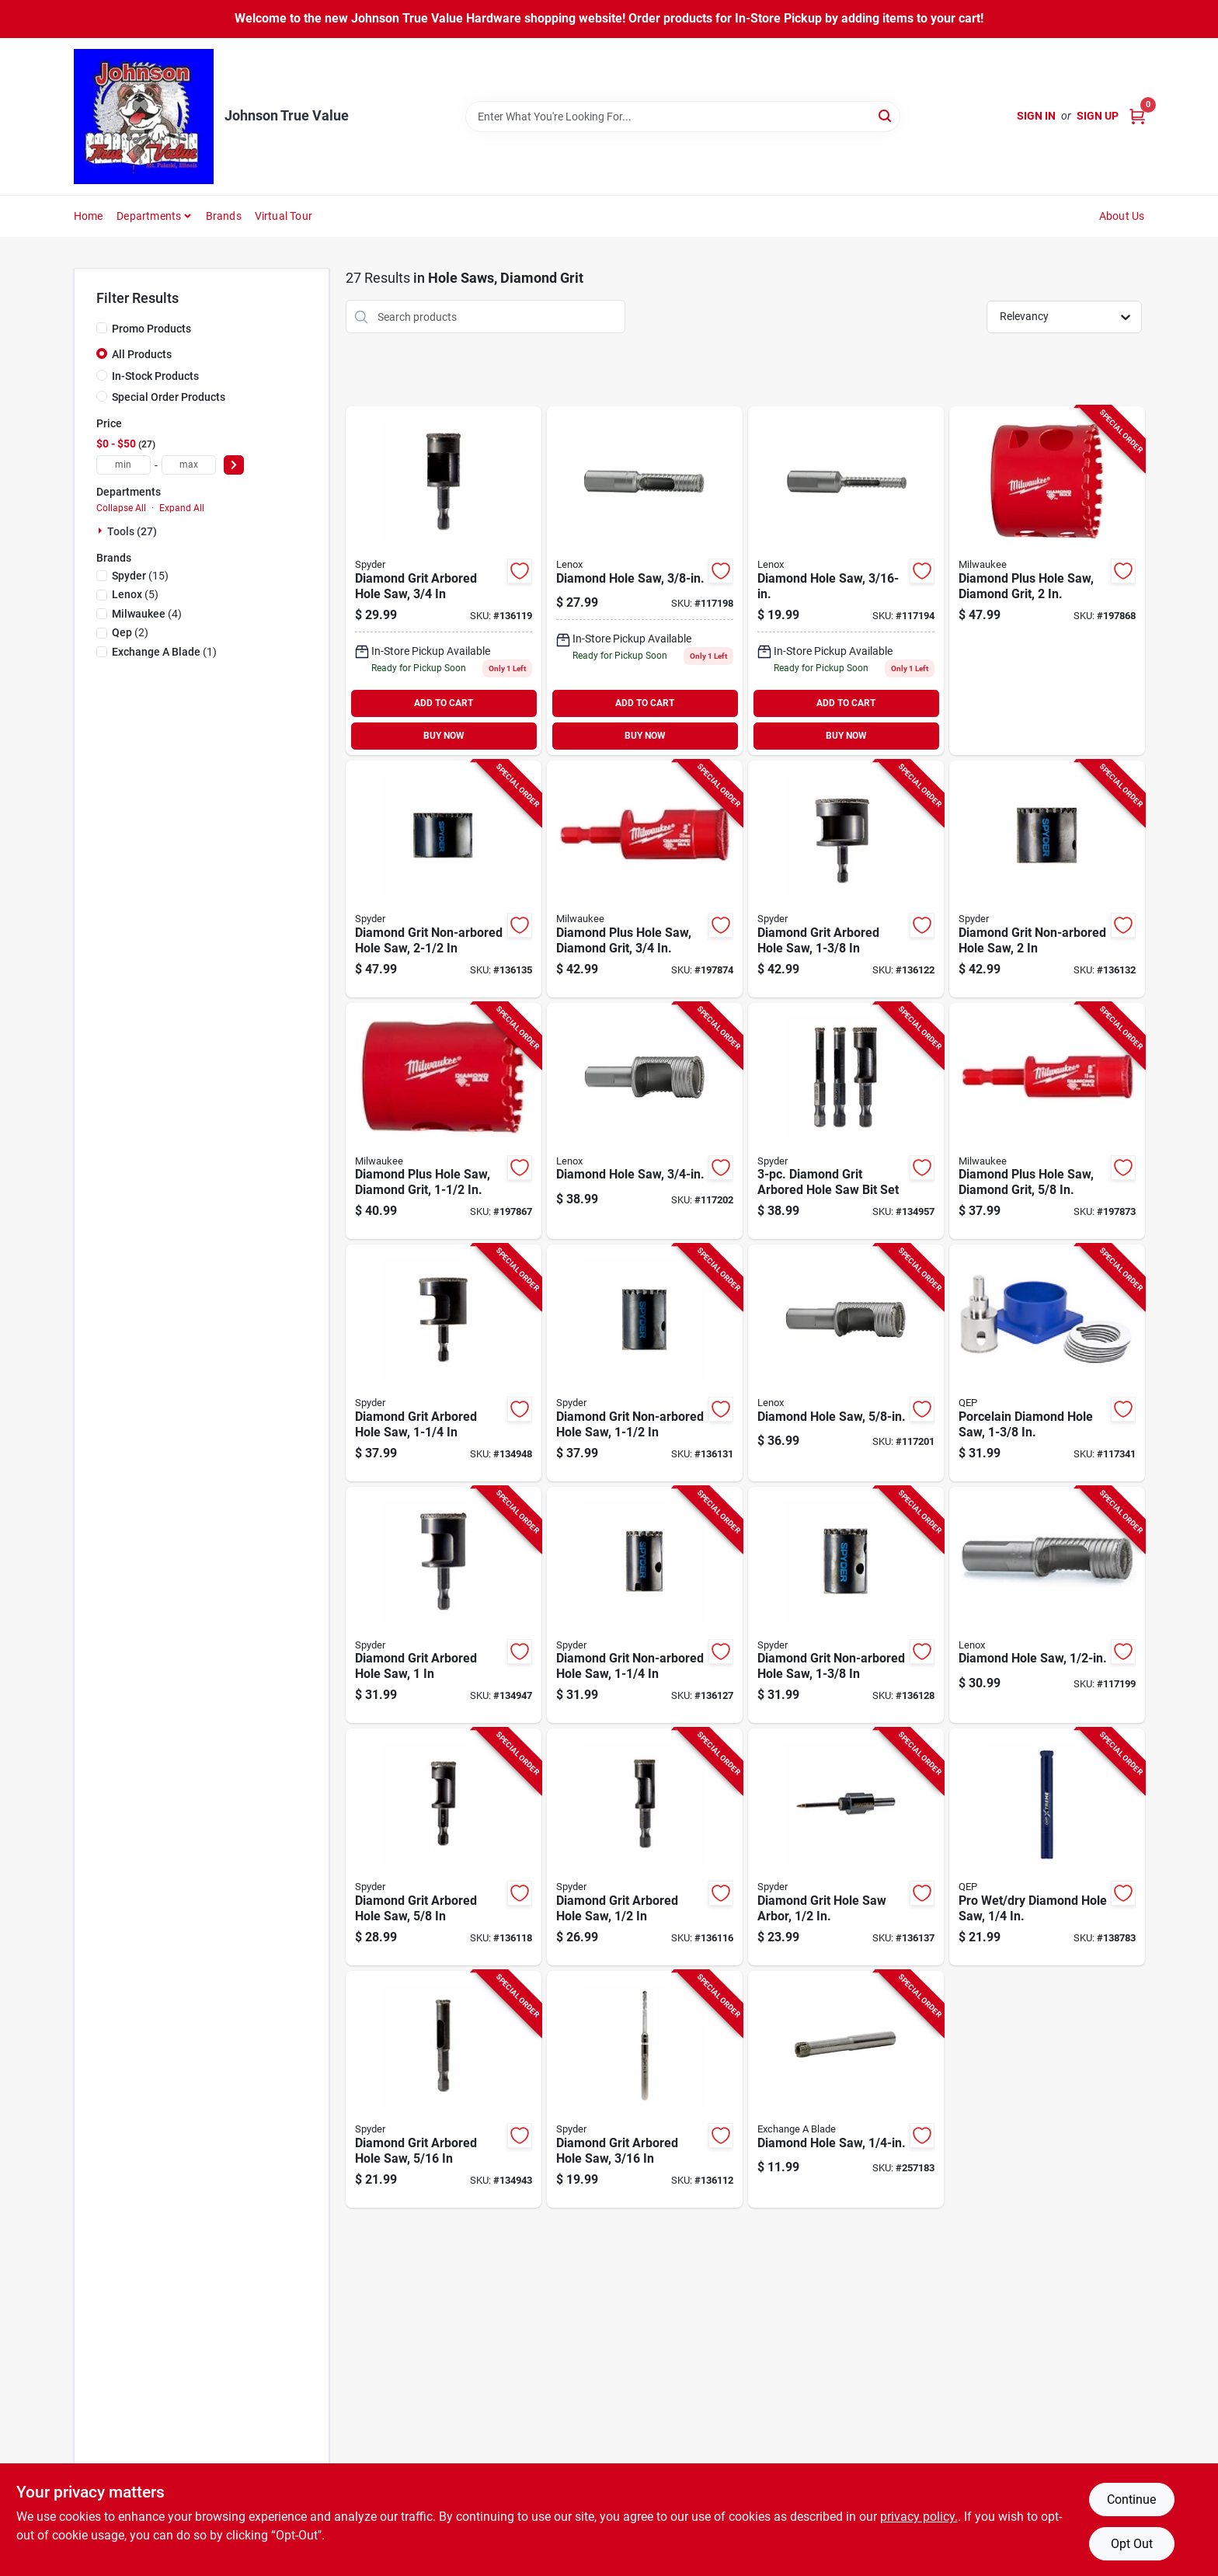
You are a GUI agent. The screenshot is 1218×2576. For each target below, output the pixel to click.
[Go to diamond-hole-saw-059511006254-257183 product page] (846, 2089)
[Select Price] (234, 465)
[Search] (886, 115)
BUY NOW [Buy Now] (444, 735)
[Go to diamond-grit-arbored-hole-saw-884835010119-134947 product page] (443, 1605)
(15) (140, 575)
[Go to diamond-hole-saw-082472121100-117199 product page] (1047, 1605)
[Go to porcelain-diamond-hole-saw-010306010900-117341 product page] (1047, 1362)
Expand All (181, 508)
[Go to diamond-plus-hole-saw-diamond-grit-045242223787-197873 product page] (1047, 1121)
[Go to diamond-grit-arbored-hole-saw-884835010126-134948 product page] (443, 1362)
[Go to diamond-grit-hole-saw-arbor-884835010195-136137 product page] (846, 1846)
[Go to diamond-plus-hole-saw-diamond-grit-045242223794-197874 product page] (645, 879)
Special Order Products (168, 397)
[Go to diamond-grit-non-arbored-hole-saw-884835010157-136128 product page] (846, 1605)
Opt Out (1132, 2543)
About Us (1122, 216)
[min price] (123, 465)
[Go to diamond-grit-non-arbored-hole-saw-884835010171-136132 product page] (1047, 879)
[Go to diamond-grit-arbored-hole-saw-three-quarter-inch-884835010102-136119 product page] (443, 580)
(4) (147, 613)
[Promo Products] (101, 327)
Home (88, 216)
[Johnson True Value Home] (144, 116)
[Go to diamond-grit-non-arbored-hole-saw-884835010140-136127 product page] (645, 1605)
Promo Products (151, 328)
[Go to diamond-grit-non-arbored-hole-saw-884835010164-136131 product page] (645, 1362)
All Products (142, 354)
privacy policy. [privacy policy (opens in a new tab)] (919, 2516)
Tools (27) (132, 531)
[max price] (189, 465)
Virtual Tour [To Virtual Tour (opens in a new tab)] (283, 216)
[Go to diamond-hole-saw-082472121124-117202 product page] (645, 1121)
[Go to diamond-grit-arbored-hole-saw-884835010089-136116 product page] (645, 1846)
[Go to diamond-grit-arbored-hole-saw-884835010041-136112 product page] (645, 2089)
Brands (224, 216)
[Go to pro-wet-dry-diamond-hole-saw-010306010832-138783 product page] (1047, 1846)
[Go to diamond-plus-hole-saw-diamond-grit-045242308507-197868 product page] (1047, 580)
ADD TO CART (443, 703)
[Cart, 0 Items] (1137, 116)
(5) (135, 594)
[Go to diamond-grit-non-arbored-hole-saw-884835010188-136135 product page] (443, 879)
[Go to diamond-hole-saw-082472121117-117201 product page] (846, 1362)
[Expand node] (102, 530)
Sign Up (1098, 116)
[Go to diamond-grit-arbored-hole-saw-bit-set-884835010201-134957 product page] (846, 1121)
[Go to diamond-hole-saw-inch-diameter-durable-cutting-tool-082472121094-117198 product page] (645, 580)
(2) (130, 632)
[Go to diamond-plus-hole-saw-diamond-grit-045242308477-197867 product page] (443, 1121)
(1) (164, 652)
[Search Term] (682, 116)
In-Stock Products (155, 376)
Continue (1131, 2499)
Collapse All (121, 508)
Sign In (1036, 116)
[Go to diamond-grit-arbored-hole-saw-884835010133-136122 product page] (846, 879)
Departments (149, 216)
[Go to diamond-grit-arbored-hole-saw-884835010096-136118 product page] (443, 1846)
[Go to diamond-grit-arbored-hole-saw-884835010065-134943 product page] (443, 2089)
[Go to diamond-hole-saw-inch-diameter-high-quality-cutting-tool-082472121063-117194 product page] (846, 580)
